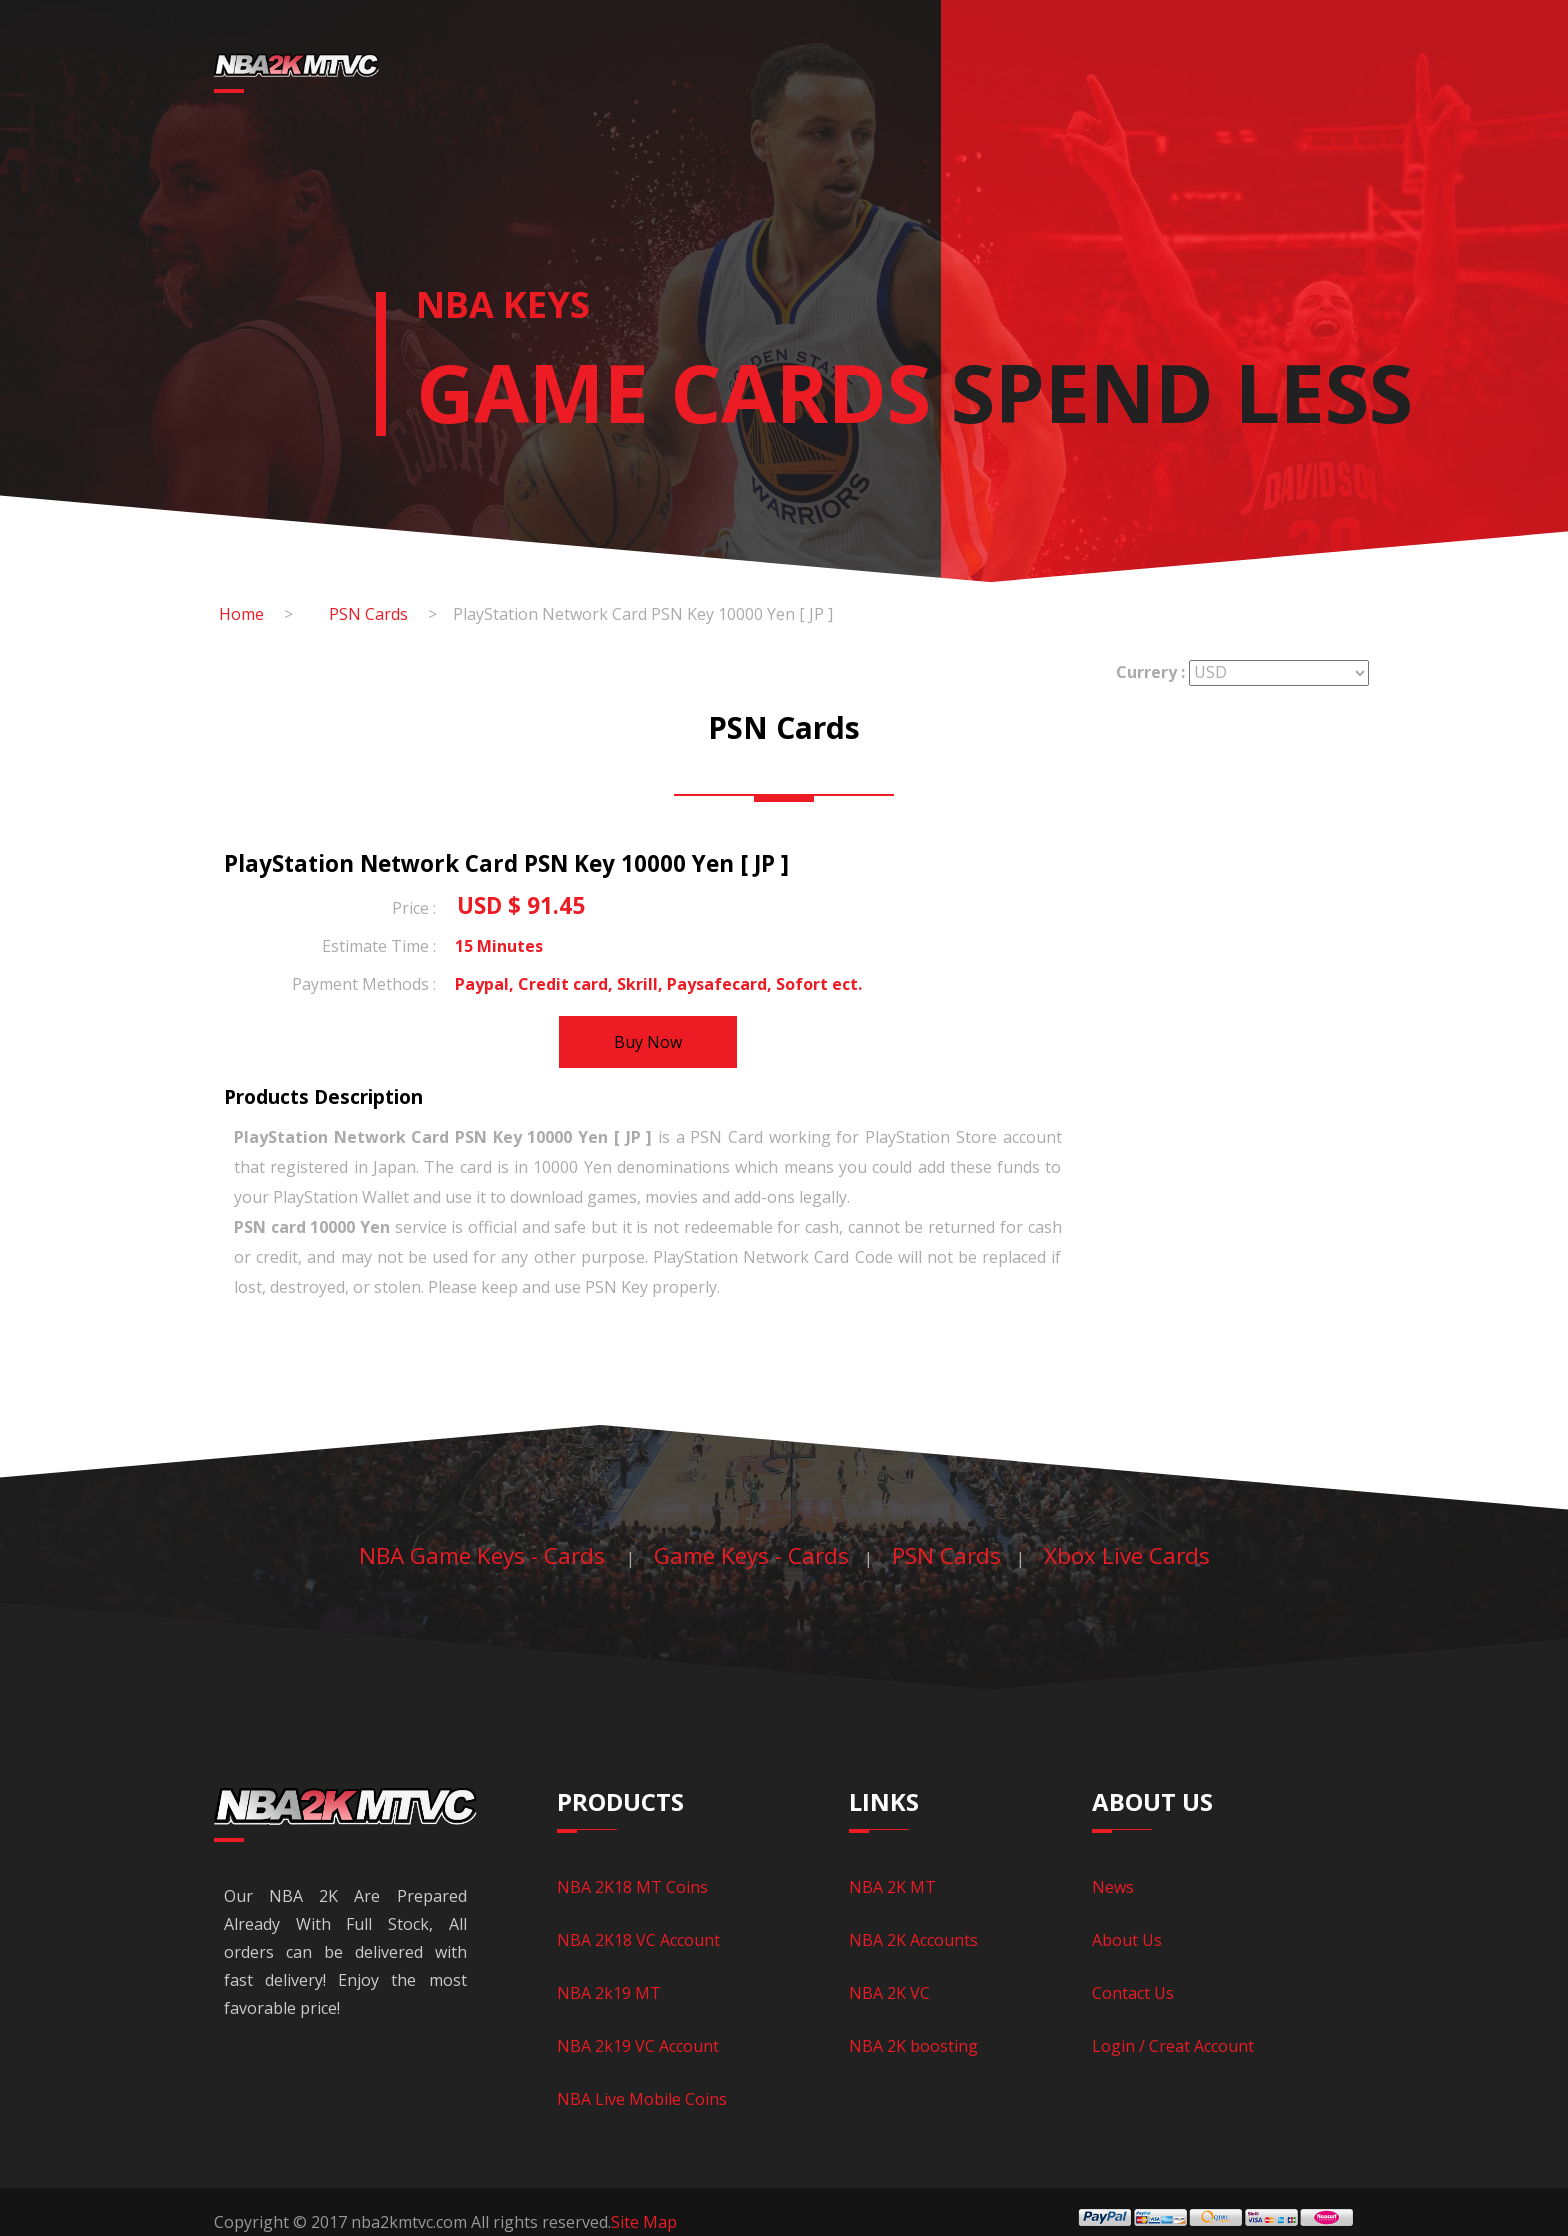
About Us (1127, 1940)
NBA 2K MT (892, 1887)
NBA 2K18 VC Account (638, 1940)
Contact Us (1133, 1993)
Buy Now (648, 1042)
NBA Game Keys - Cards (485, 1555)
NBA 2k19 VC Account (638, 2046)
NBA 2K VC (889, 1993)
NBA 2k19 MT (609, 1993)
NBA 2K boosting (913, 2046)
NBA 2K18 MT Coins (632, 1887)
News (1155, 75)
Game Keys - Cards (1029, 75)
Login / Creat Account (1173, 2046)
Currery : (1150, 672)
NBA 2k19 (719, 75)
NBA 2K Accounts (913, 1940)
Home (491, 75)
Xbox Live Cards (1127, 1555)
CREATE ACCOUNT (1352, 75)
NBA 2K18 (592, 75)
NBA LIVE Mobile (862, 75)
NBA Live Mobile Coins (642, 2099)
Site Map (644, 2222)
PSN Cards (368, 614)
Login (1231, 75)
